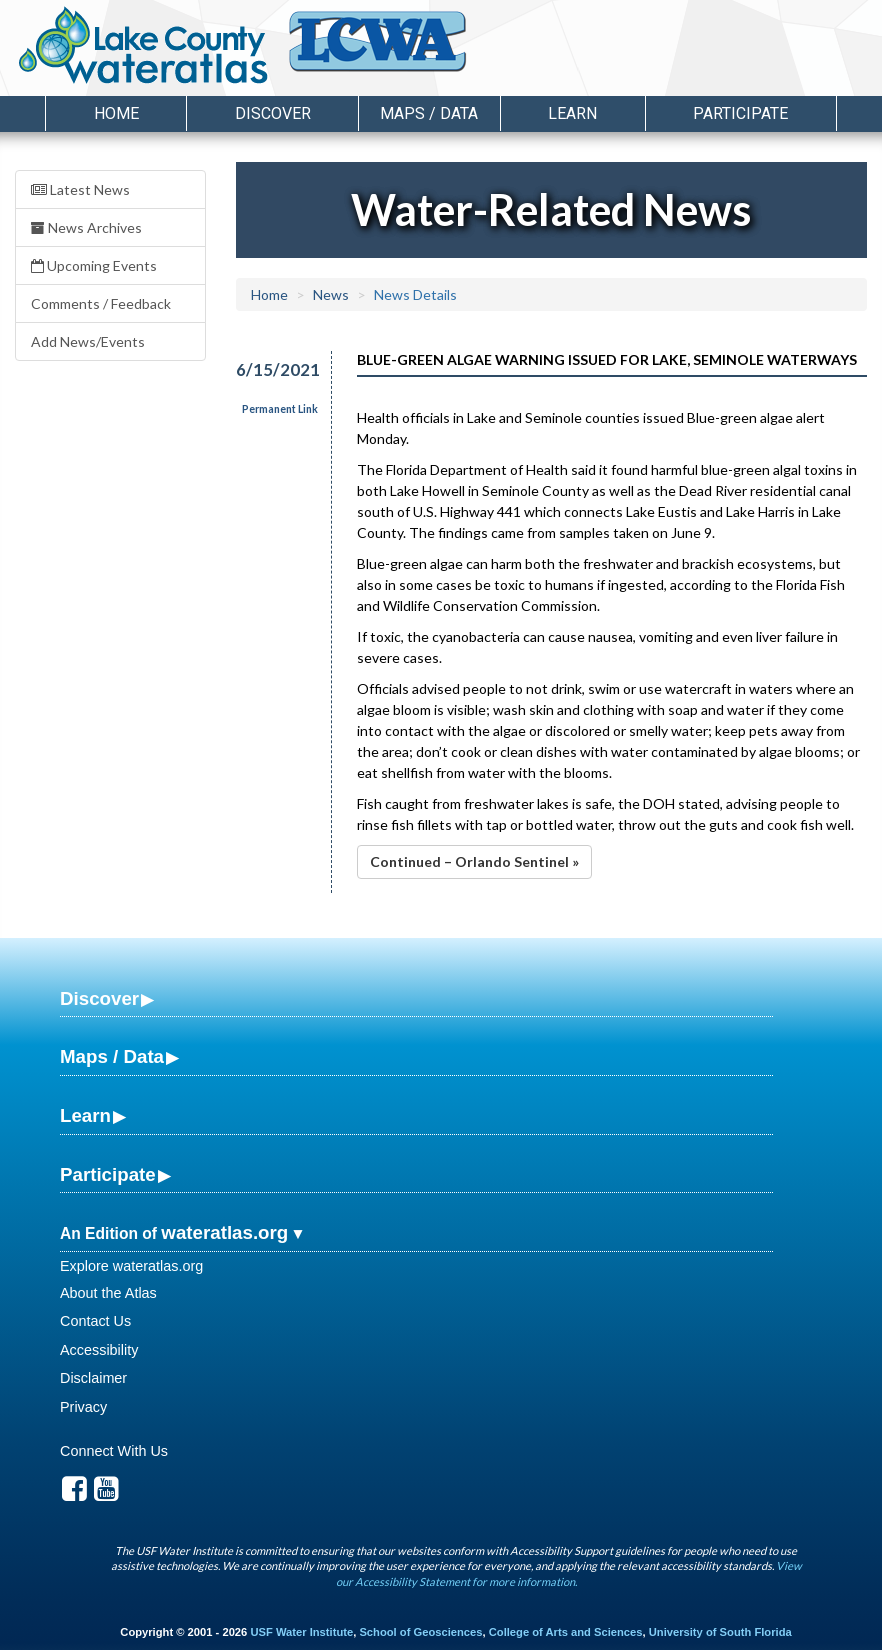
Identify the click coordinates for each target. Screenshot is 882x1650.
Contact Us (95, 1321)
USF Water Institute (301, 1632)
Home (116, 113)
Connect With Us (114, 1451)
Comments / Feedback (101, 303)
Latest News (80, 189)
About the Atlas (108, 1293)
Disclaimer (93, 1378)
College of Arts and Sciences (566, 1632)
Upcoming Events (94, 265)
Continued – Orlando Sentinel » (474, 861)
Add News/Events (88, 341)
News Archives (86, 227)
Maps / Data (112, 1056)
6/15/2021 (272, 369)
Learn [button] (572, 113)
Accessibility (99, 1350)
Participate (108, 1174)
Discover (99, 998)
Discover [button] (273, 113)
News (331, 294)
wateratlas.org (224, 1232)
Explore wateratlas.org (131, 1266)
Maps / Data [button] (429, 113)
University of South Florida (720, 1632)
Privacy (83, 1407)
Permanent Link (280, 409)
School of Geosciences (420, 1632)
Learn (85, 1115)
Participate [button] (740, 113)
